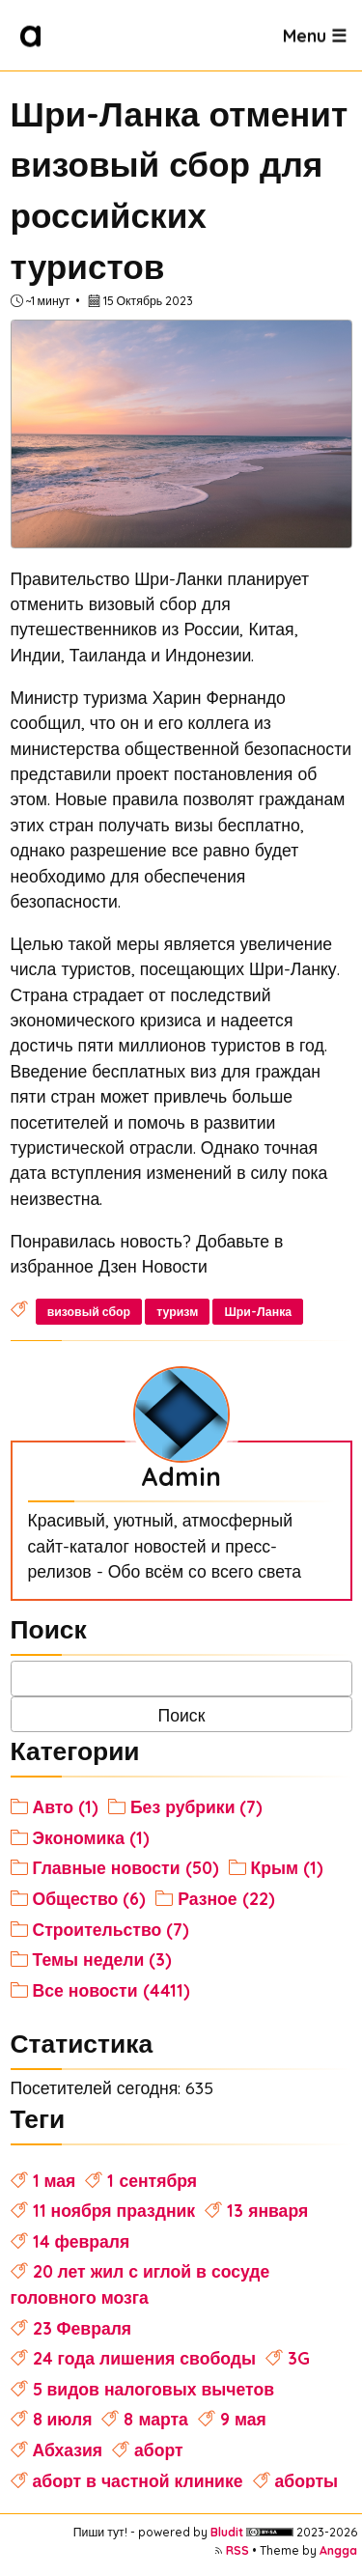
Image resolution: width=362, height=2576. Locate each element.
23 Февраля (82, 2327)
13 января (267, 2210)
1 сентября (152, 2180)
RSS (237, 2550)
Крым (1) (287, 1867)
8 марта (155, 2418)
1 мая (54, 2180)
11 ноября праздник (114, 2210)
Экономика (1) (91, 1837)
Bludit (226, 2532)
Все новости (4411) (111, 1990)
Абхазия (68, 2449)
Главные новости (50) (126, 1867)
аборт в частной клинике (138, 2480)
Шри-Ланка (258, 1311)
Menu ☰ (315, 34)
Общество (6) (90, 1898)
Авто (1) (65, 1806)
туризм (177, 1311)
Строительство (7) (111, 1929)
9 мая (243, 2418)
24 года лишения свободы (144, 2357)
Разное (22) (226, 1898)
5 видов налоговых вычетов (154, 2388)
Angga (338, 2550)
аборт (158, 2449)
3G (299, 2357)
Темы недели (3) (103, 1959)
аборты (307, 2480)
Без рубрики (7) (197, 1806)
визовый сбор (88, 1311)
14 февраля (81, 2241)
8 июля (63, 2418)
